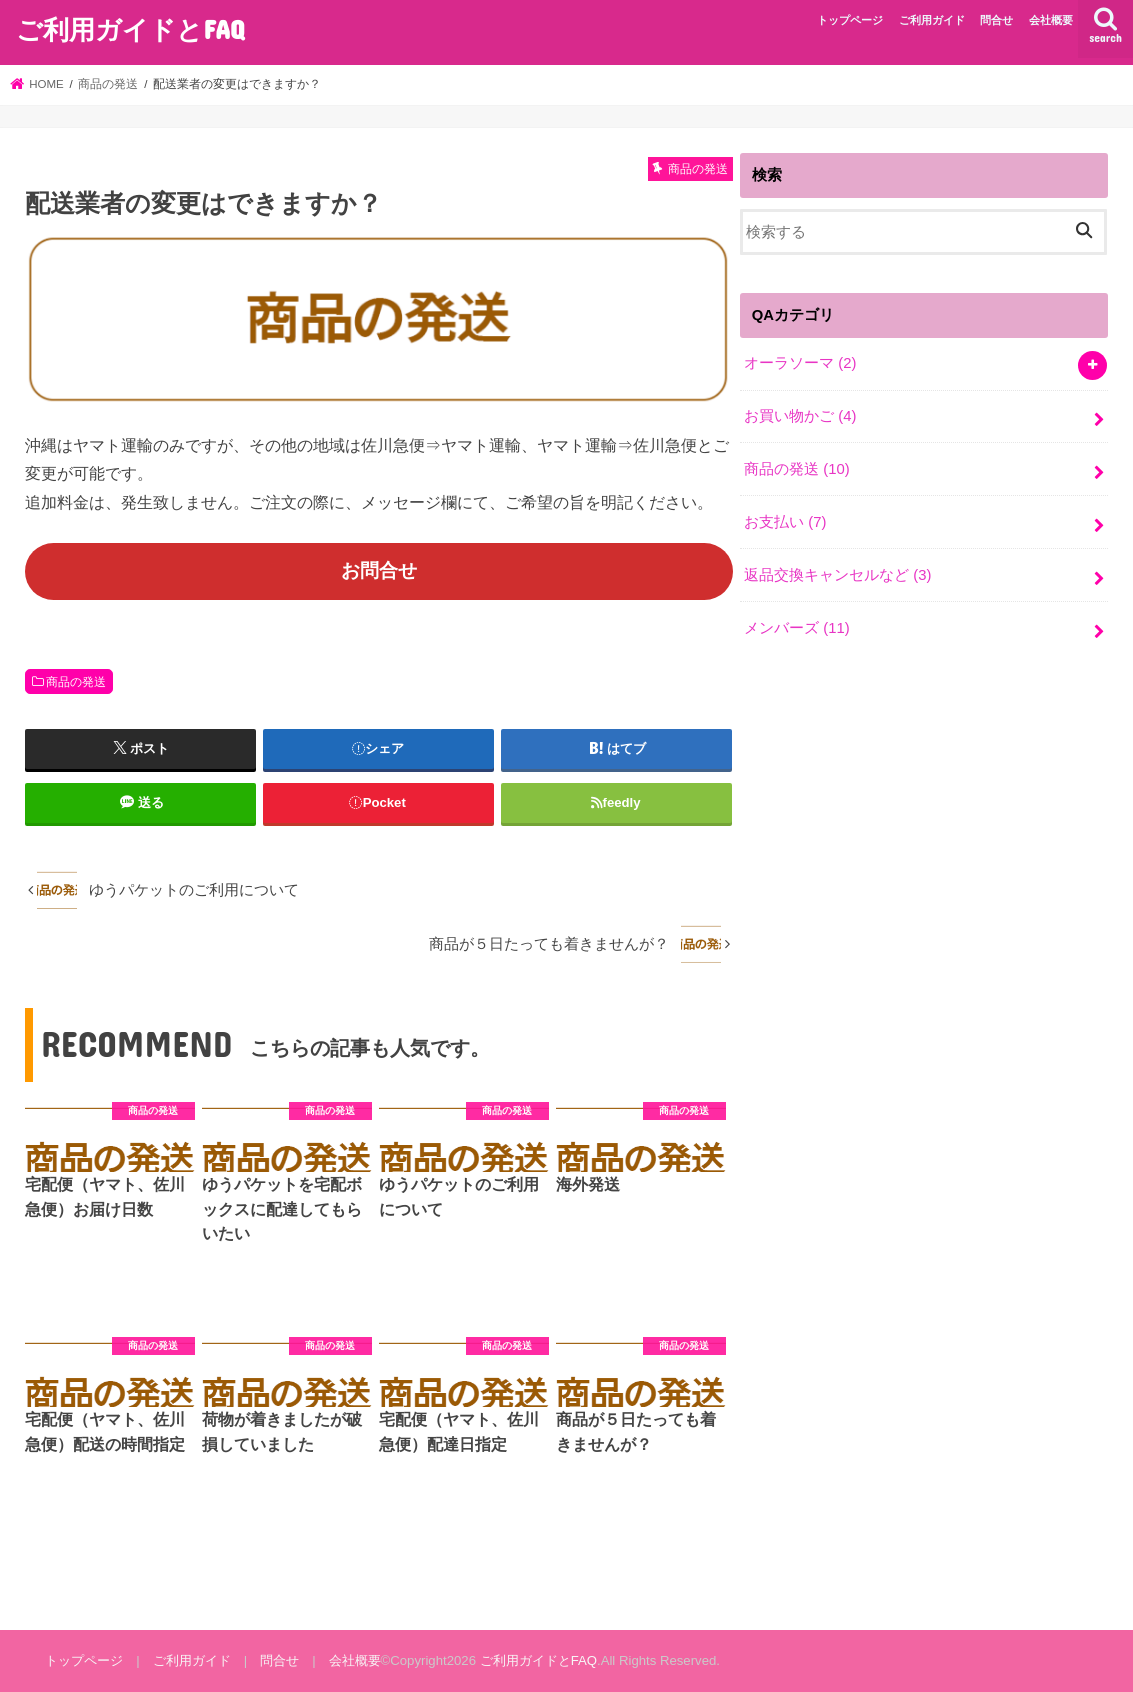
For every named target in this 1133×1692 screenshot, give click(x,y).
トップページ (850, 20)
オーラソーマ (800, 363)
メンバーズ (797, 628)
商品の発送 (76, 682)
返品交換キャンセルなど (837, 575)
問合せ (996, 20)
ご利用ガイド (932, 20)
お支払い (785, 522)
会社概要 (1051, 20)
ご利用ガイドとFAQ (130, 28)
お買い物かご (800, 416)
